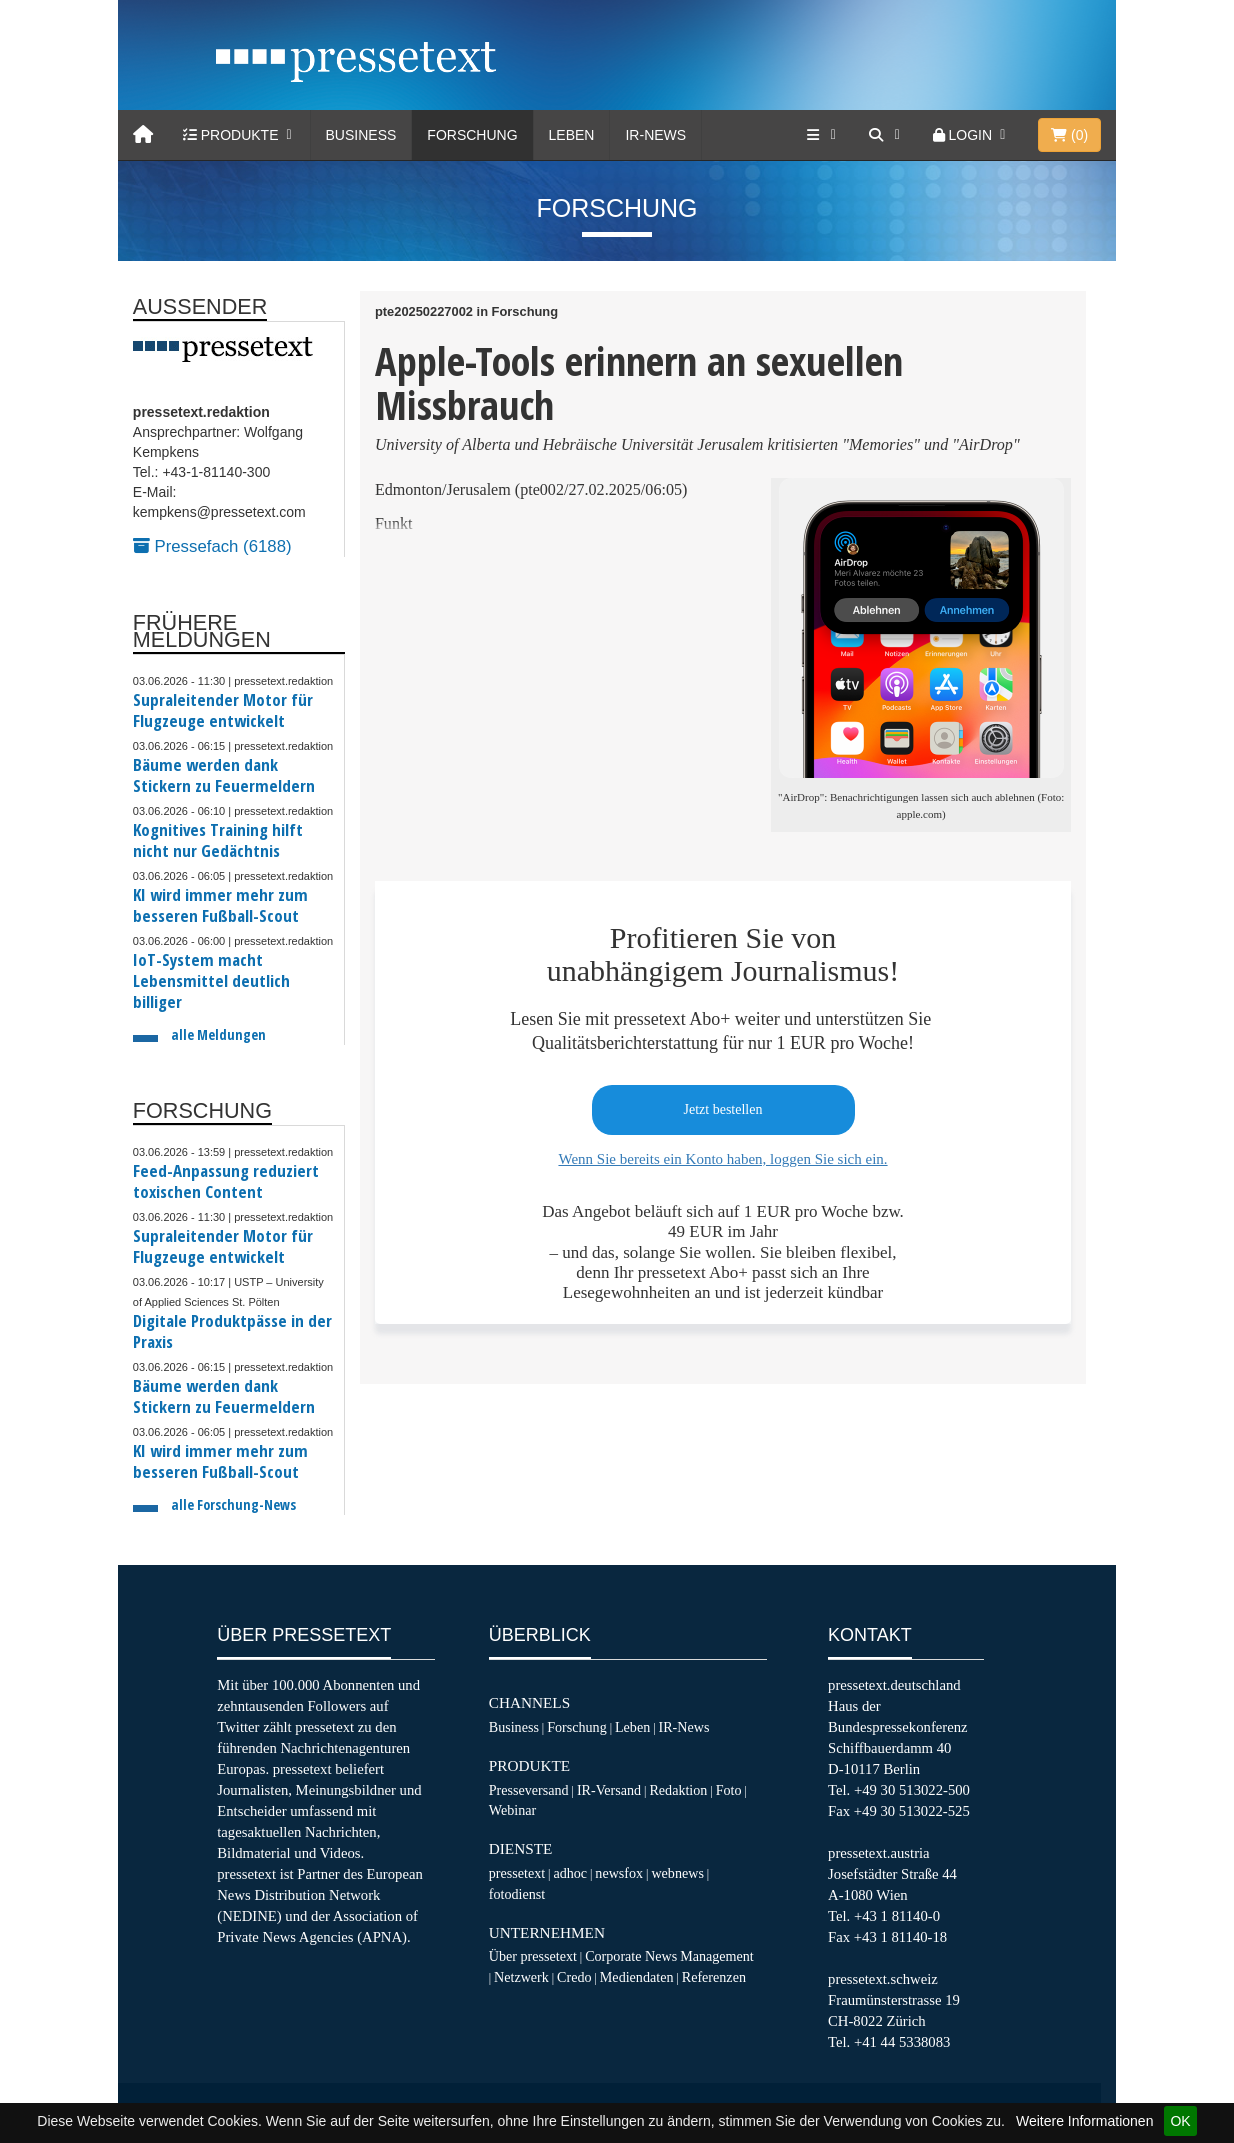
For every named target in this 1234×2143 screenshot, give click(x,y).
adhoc (570, 1873)
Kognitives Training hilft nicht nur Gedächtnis (218, 840)
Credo (574, 1977)
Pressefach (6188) (212, 546)
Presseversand (529, 1790)
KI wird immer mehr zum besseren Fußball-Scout (220, 905)
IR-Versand (609, 1790)
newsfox (619, 1873)
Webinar (512, 1810)
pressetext (517, 1873)
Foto (729, 1790)
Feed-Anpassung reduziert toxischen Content (226, 1181)
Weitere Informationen (1084, 2121)
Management (717, 1956)
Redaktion (678, 1790)
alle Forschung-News (233, 1504)
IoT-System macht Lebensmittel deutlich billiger (211, 980)
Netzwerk (521, 1977)
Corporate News (631, 1956)
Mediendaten (637, 1977)
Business (361, 135)
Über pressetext (533, 1956)
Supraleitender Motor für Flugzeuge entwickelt (223, 710)
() (1069, 135)
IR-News (655, 135)
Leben (572, 135)
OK (1180, 2121)
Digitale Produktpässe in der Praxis (232, 1331)
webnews (677, 1873)
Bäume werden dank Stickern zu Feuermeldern (224, 775)
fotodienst (517, 1894)
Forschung (472, 135)
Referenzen (714, 1977)
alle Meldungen (218, 1034)
